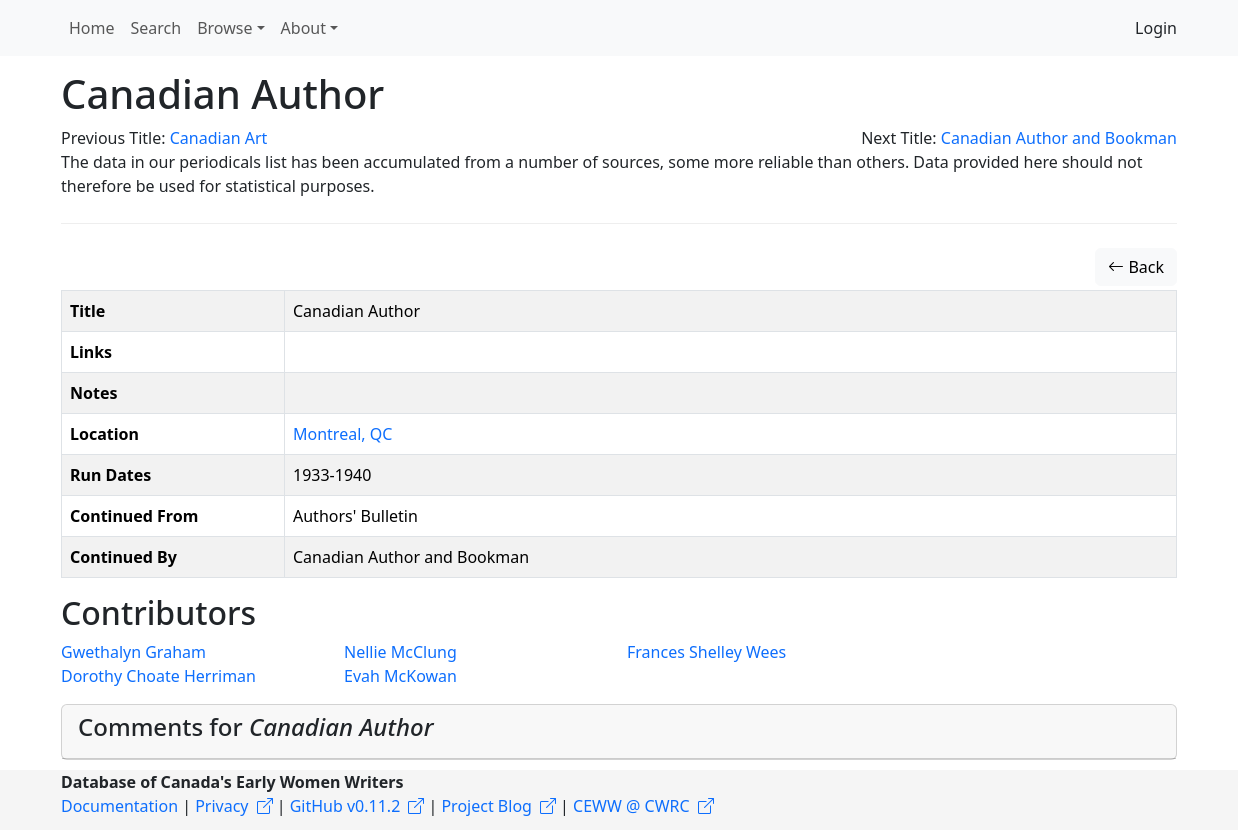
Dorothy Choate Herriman (158, 676)
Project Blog (486, 806)
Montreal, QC (342, 434)
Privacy (221, 806)
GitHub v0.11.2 (345, 806)
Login (1156, 28)
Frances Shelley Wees (706, 652)
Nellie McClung (400, 652)
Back (1136, 267)
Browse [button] (224, 28)
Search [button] (156, 28)
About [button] (303, 28)
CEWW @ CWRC (631, 806)
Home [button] (92, 28)
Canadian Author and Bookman (1059, 138)
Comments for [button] (255, 726)
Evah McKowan (400, 676)
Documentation (119, 806)
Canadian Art (219, 138)
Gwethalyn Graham (133, 652)
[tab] (619, 732)
